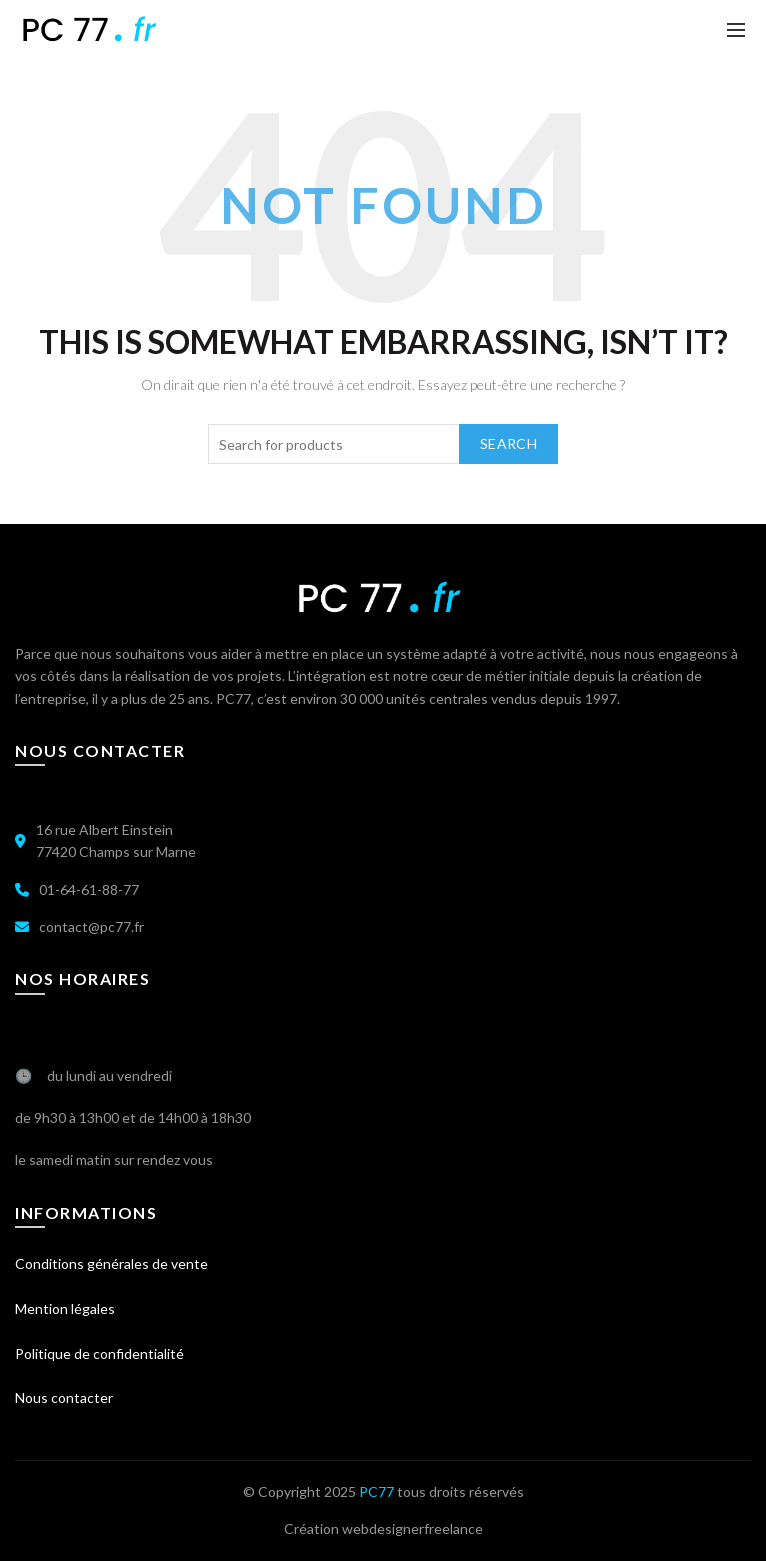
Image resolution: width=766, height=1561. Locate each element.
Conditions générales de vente (111, 1263)
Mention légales (65, 1308)
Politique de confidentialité (99, 1353)
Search (508, 443)
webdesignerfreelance (412, 1528)
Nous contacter (64, 1397)
